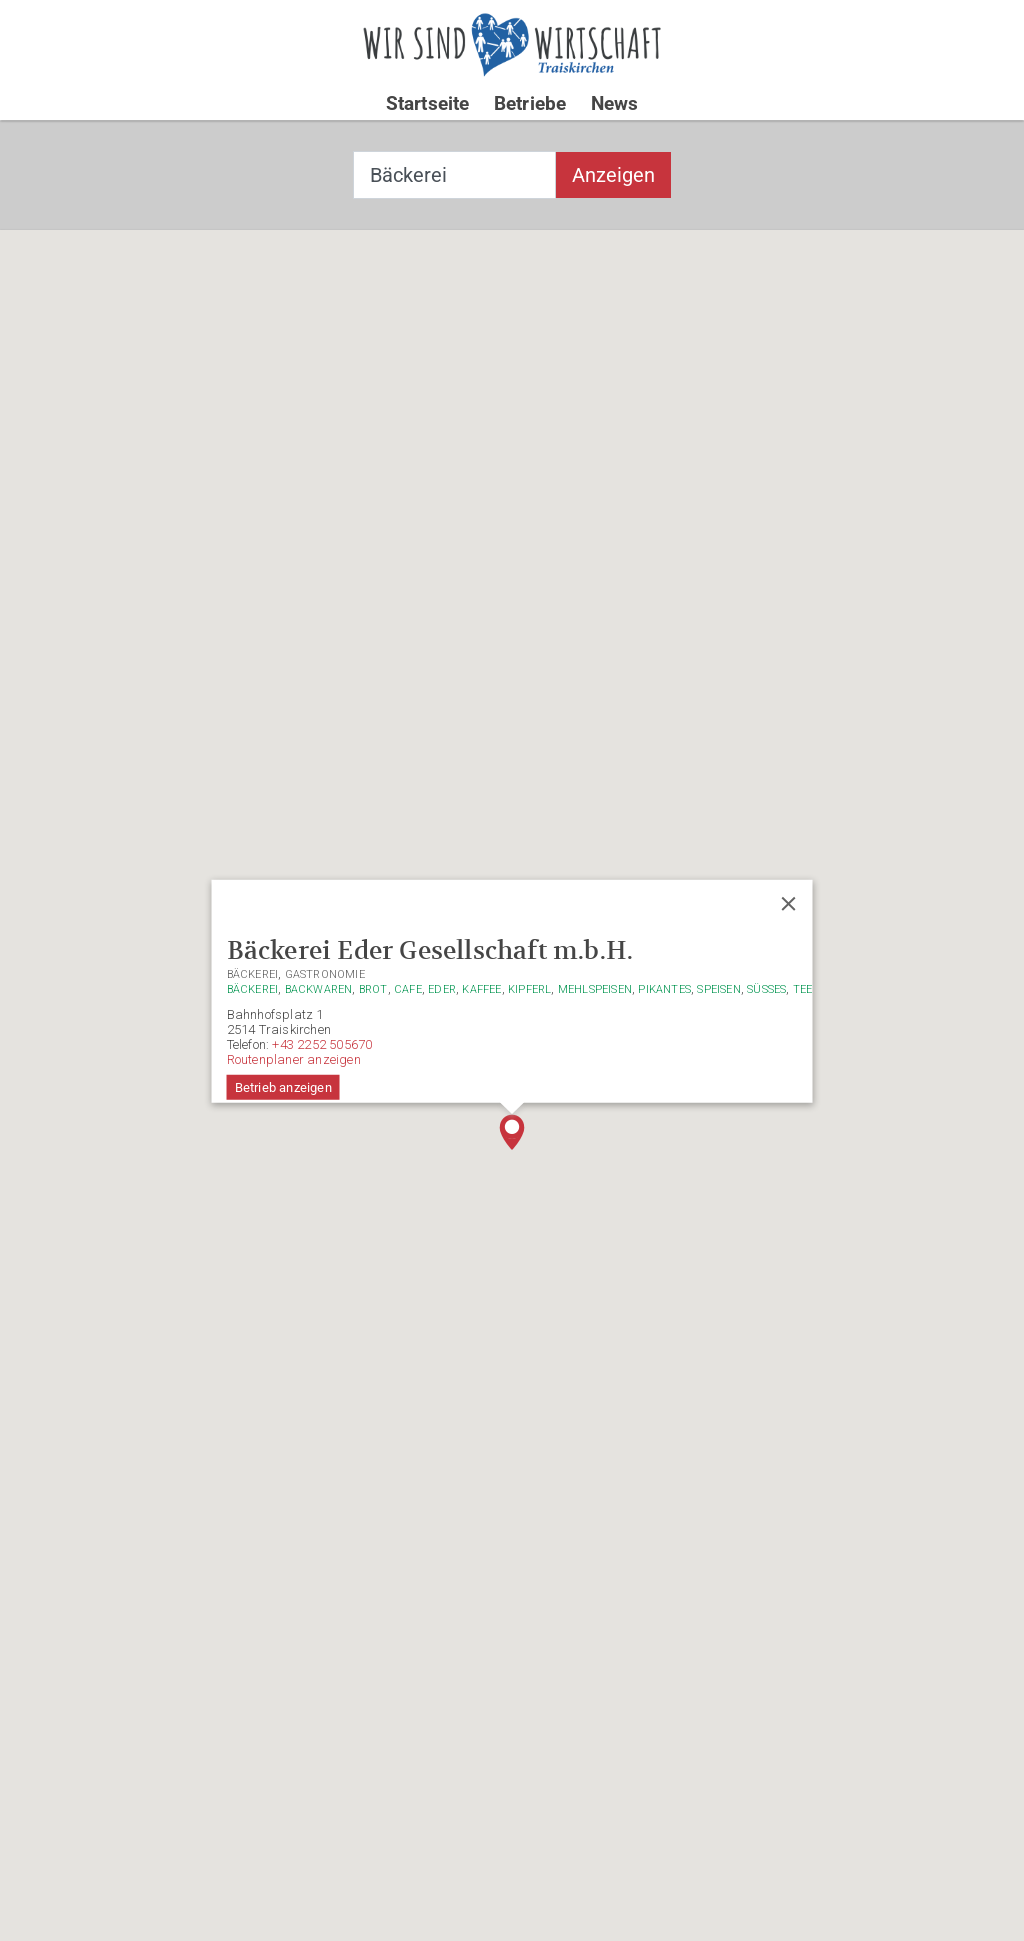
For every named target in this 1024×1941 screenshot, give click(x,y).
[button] (512, 1132)
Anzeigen (613, 175)
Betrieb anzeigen (283, 1087)
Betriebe (530, 103)
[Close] (788, 904)
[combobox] (454, 175)
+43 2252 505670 (322, 1044)
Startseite (428, 103)
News (615, 103)
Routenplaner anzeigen (294, 1059)
